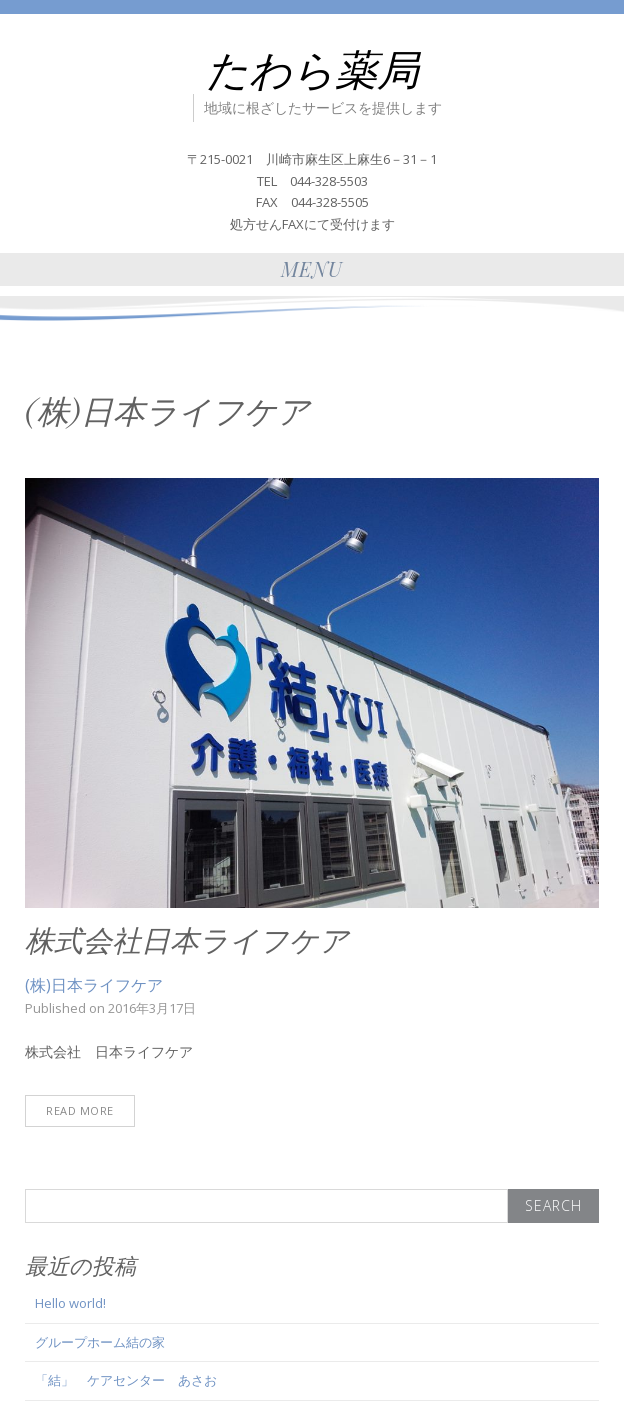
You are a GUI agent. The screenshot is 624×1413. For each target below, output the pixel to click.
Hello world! (70, 1303)
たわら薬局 (312, 68)
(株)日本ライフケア (94, 985)
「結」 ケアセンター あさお (126, 1380)
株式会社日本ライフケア (187, 939)
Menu (312, 268)
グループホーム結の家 (100, 1342)
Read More (80, 1110)
